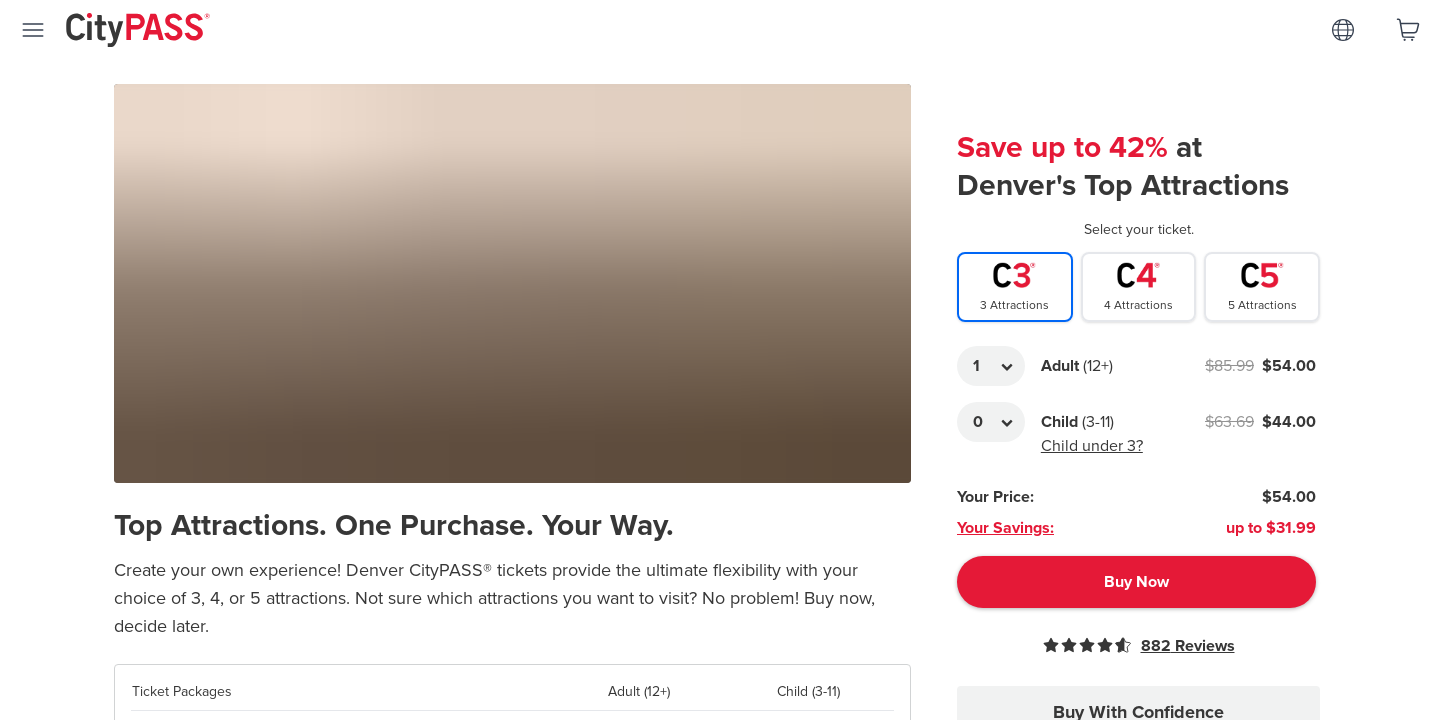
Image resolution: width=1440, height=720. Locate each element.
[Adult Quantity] (991, 366)
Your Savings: (1005, 528)
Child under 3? (1092, 446)
